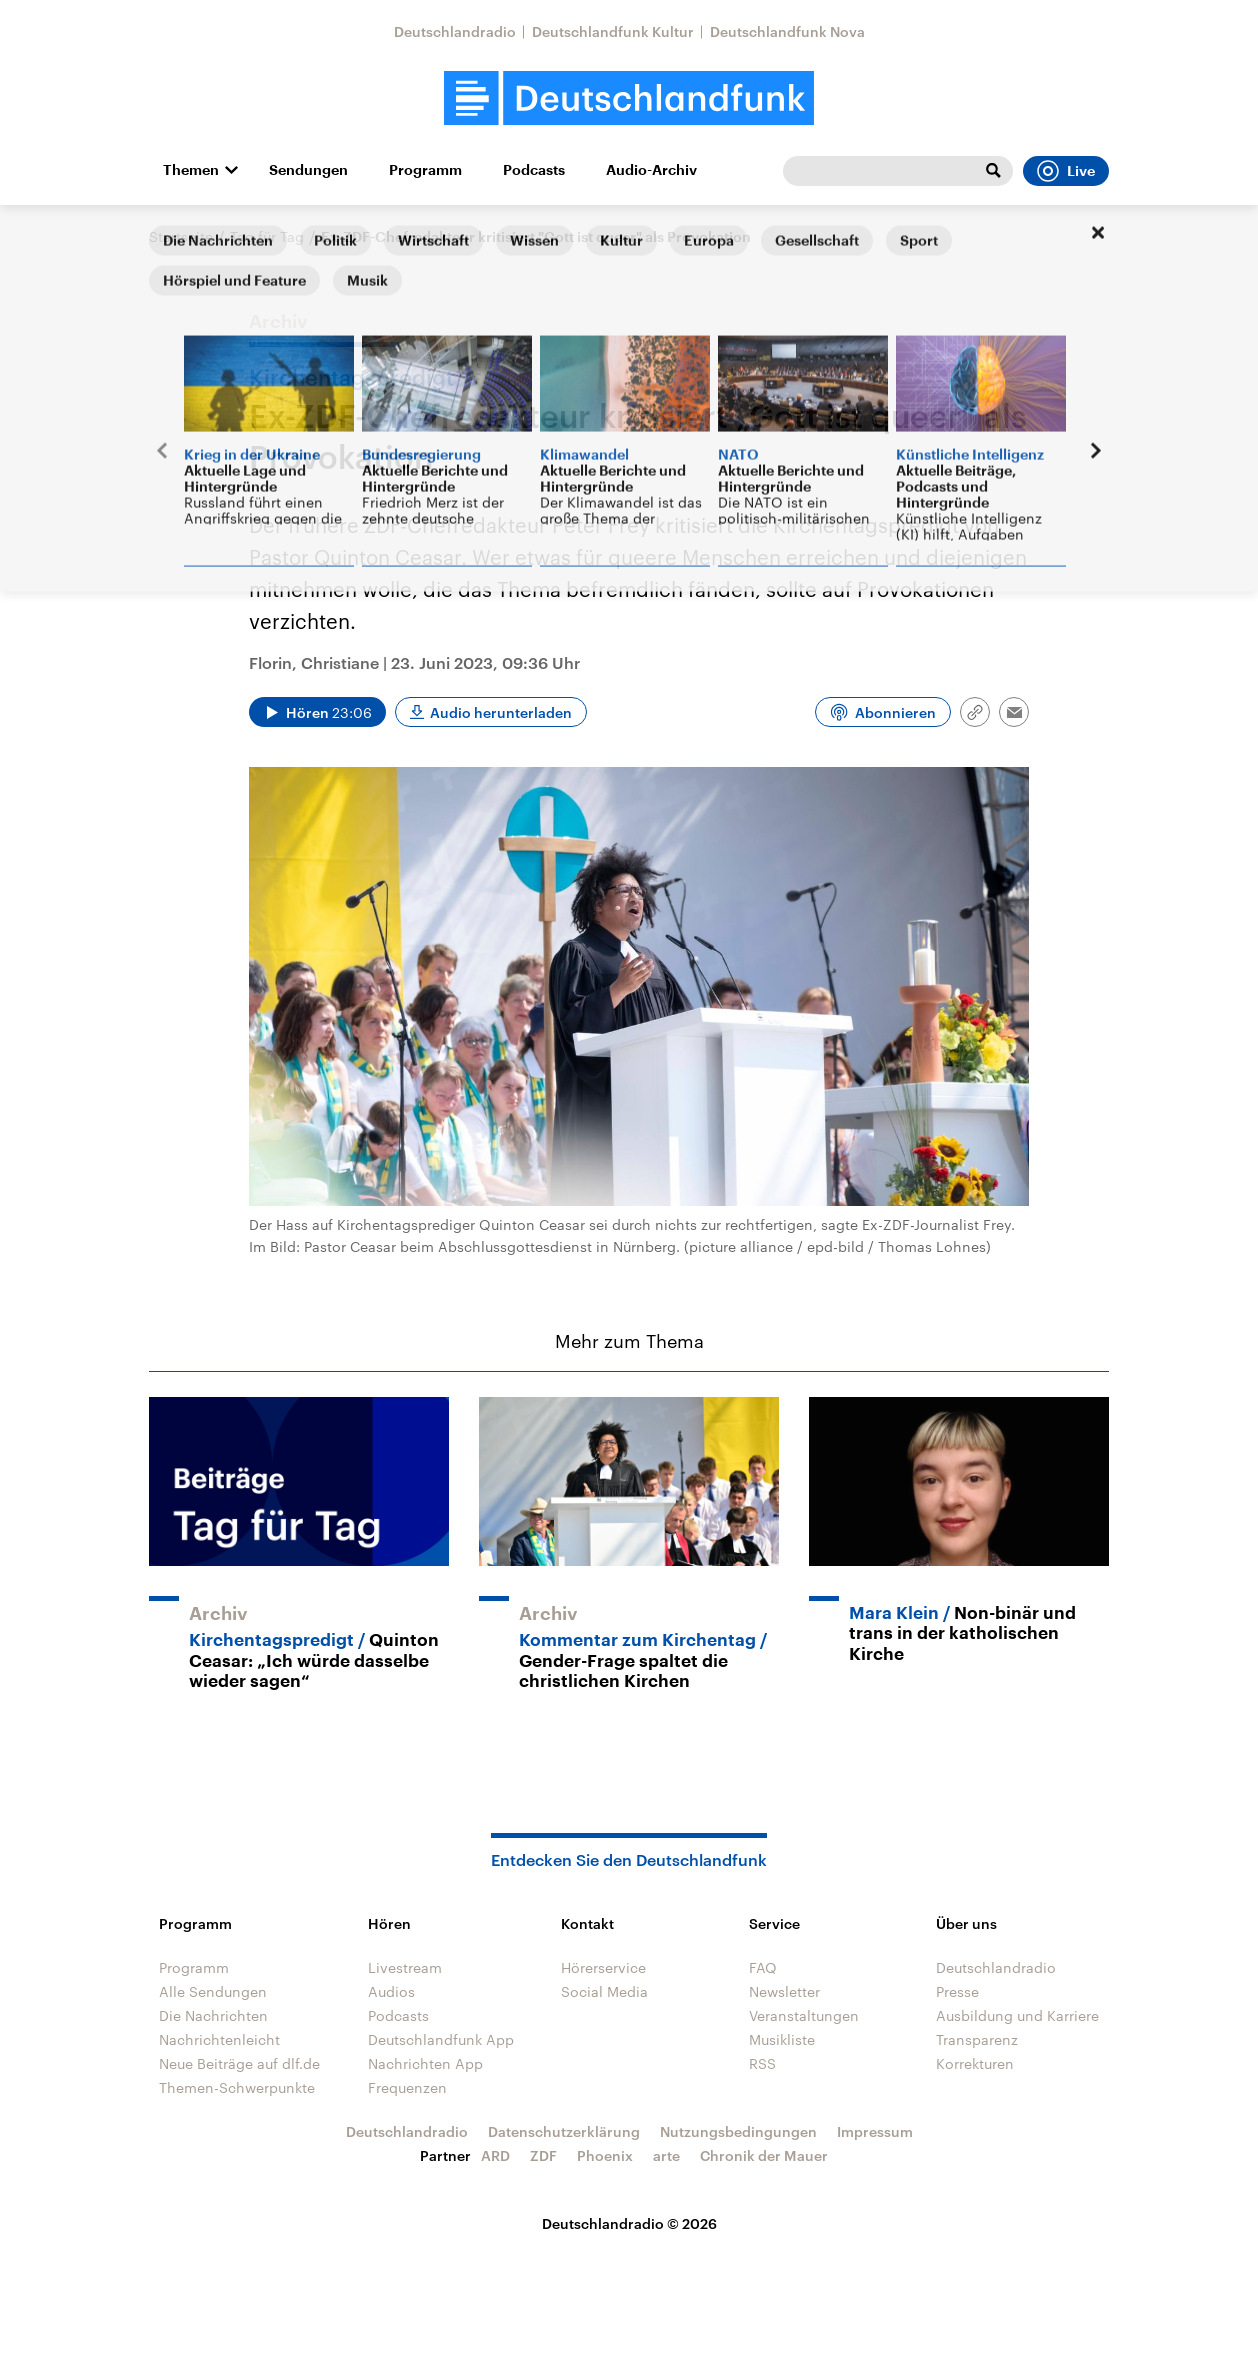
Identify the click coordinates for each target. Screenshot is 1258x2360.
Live (1066, 171)
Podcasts (534, 170)
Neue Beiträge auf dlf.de (239, 2063)
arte (666, 2155)
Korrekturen (975, 2063)
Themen (191, 170)
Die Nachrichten (213, 2015)
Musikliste (782, 2039)
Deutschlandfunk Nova (787, 31)
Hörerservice (603, 1967)
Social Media (604, 1991)
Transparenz (977, 2039)
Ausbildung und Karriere (1017, 2015)
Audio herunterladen (501, 712)
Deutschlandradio (455, 31)
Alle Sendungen (213, 1991)
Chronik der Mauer (764, 2155)
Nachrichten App (425, 2063)
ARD (495, 2155)
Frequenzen (407, 2087)
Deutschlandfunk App (441, 2039)
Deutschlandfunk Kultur (613, 31)
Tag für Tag (267, 236)
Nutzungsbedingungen (738, 2131)
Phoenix (605, 2155)
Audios (391, 1991)
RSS (762, 2063)
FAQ (763, 1967)
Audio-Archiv (651, 170)
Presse (957, 1991)
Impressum (875, 2131)
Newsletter (784, 1991)
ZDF (543, 2155)
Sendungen (308, 170)
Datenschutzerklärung (564, 2131)
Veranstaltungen (804, 2015)
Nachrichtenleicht (219, 2039)
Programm (425, 170)
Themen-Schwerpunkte (237, 2087)
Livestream (405, 1967)
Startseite (181, 236)
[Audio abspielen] (317, 712)
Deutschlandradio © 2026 (629, 2223)
